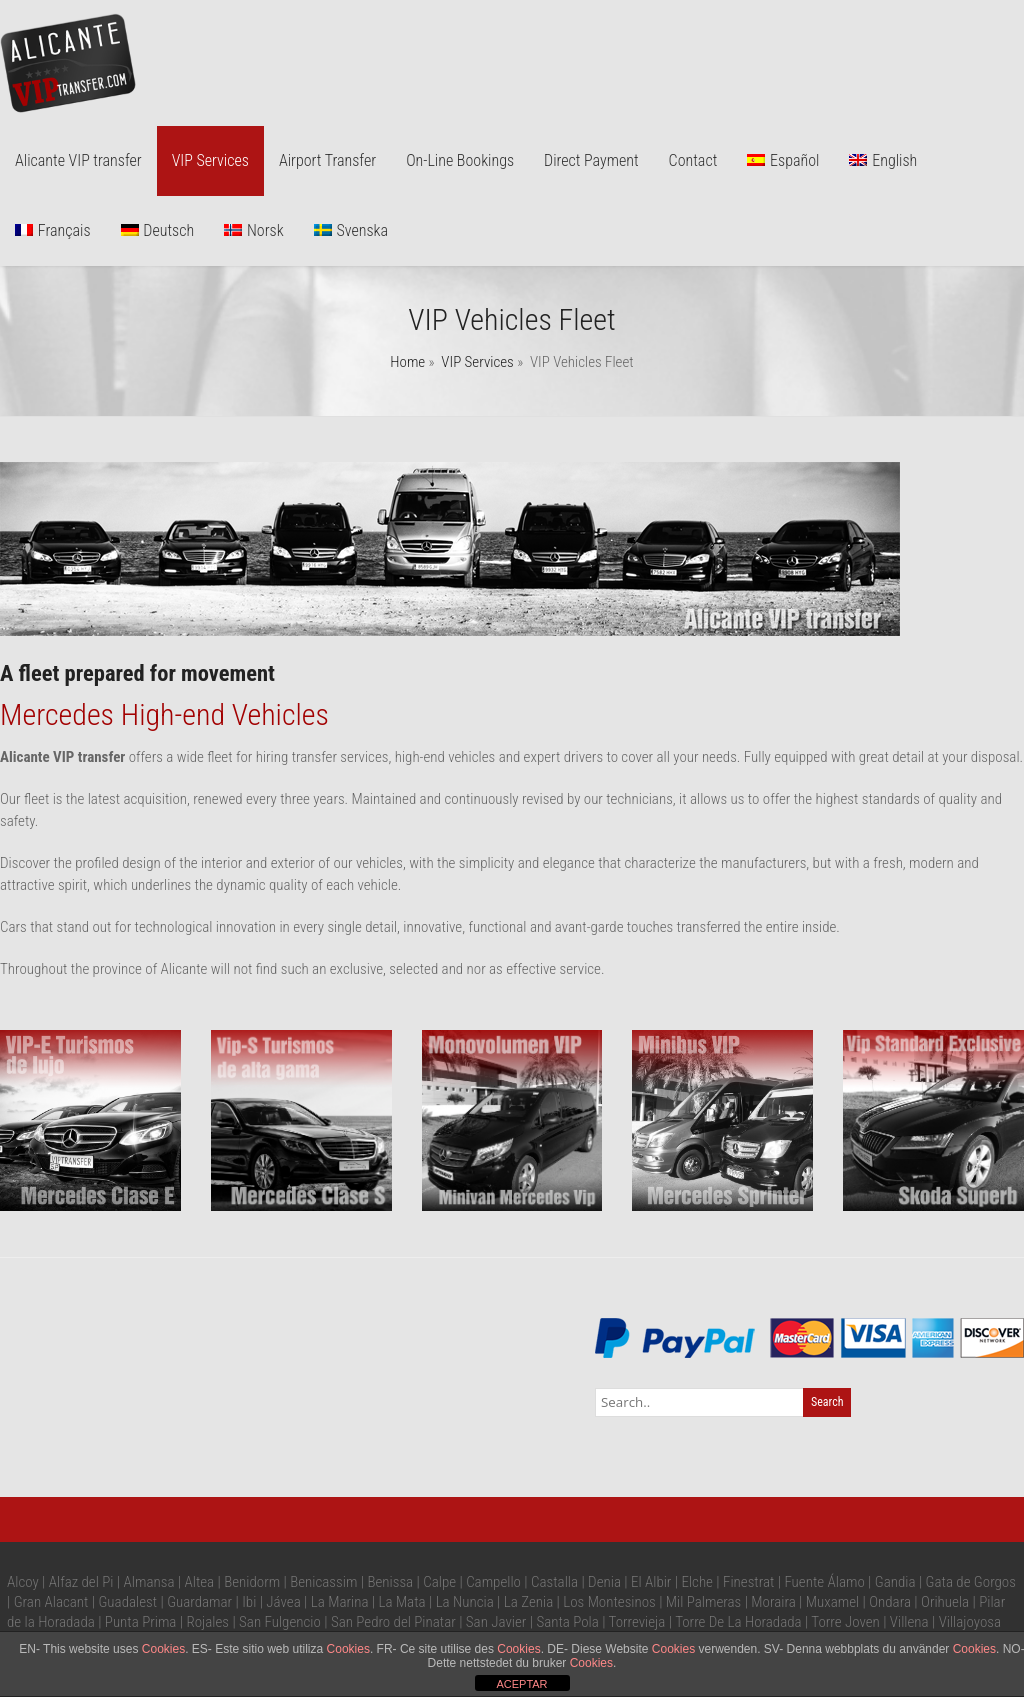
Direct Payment (591, 160)
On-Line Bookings (460, 160)
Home (407, 362)
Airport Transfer (327, 160)
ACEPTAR (521, 1684)
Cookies (163, 1649)
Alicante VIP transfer (78, 160)
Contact (693, 160)
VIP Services (210, 160)
